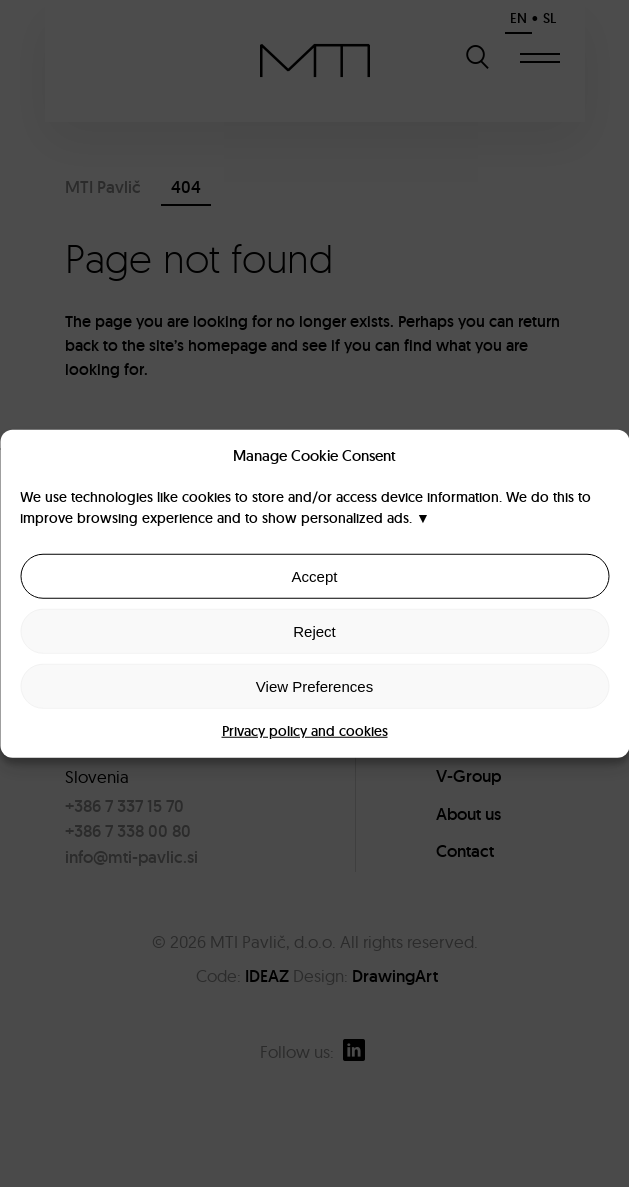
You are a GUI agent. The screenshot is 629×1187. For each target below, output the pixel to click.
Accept (315, 575)
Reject (314, 630)
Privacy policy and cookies (305, 731)
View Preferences (314, 685)
